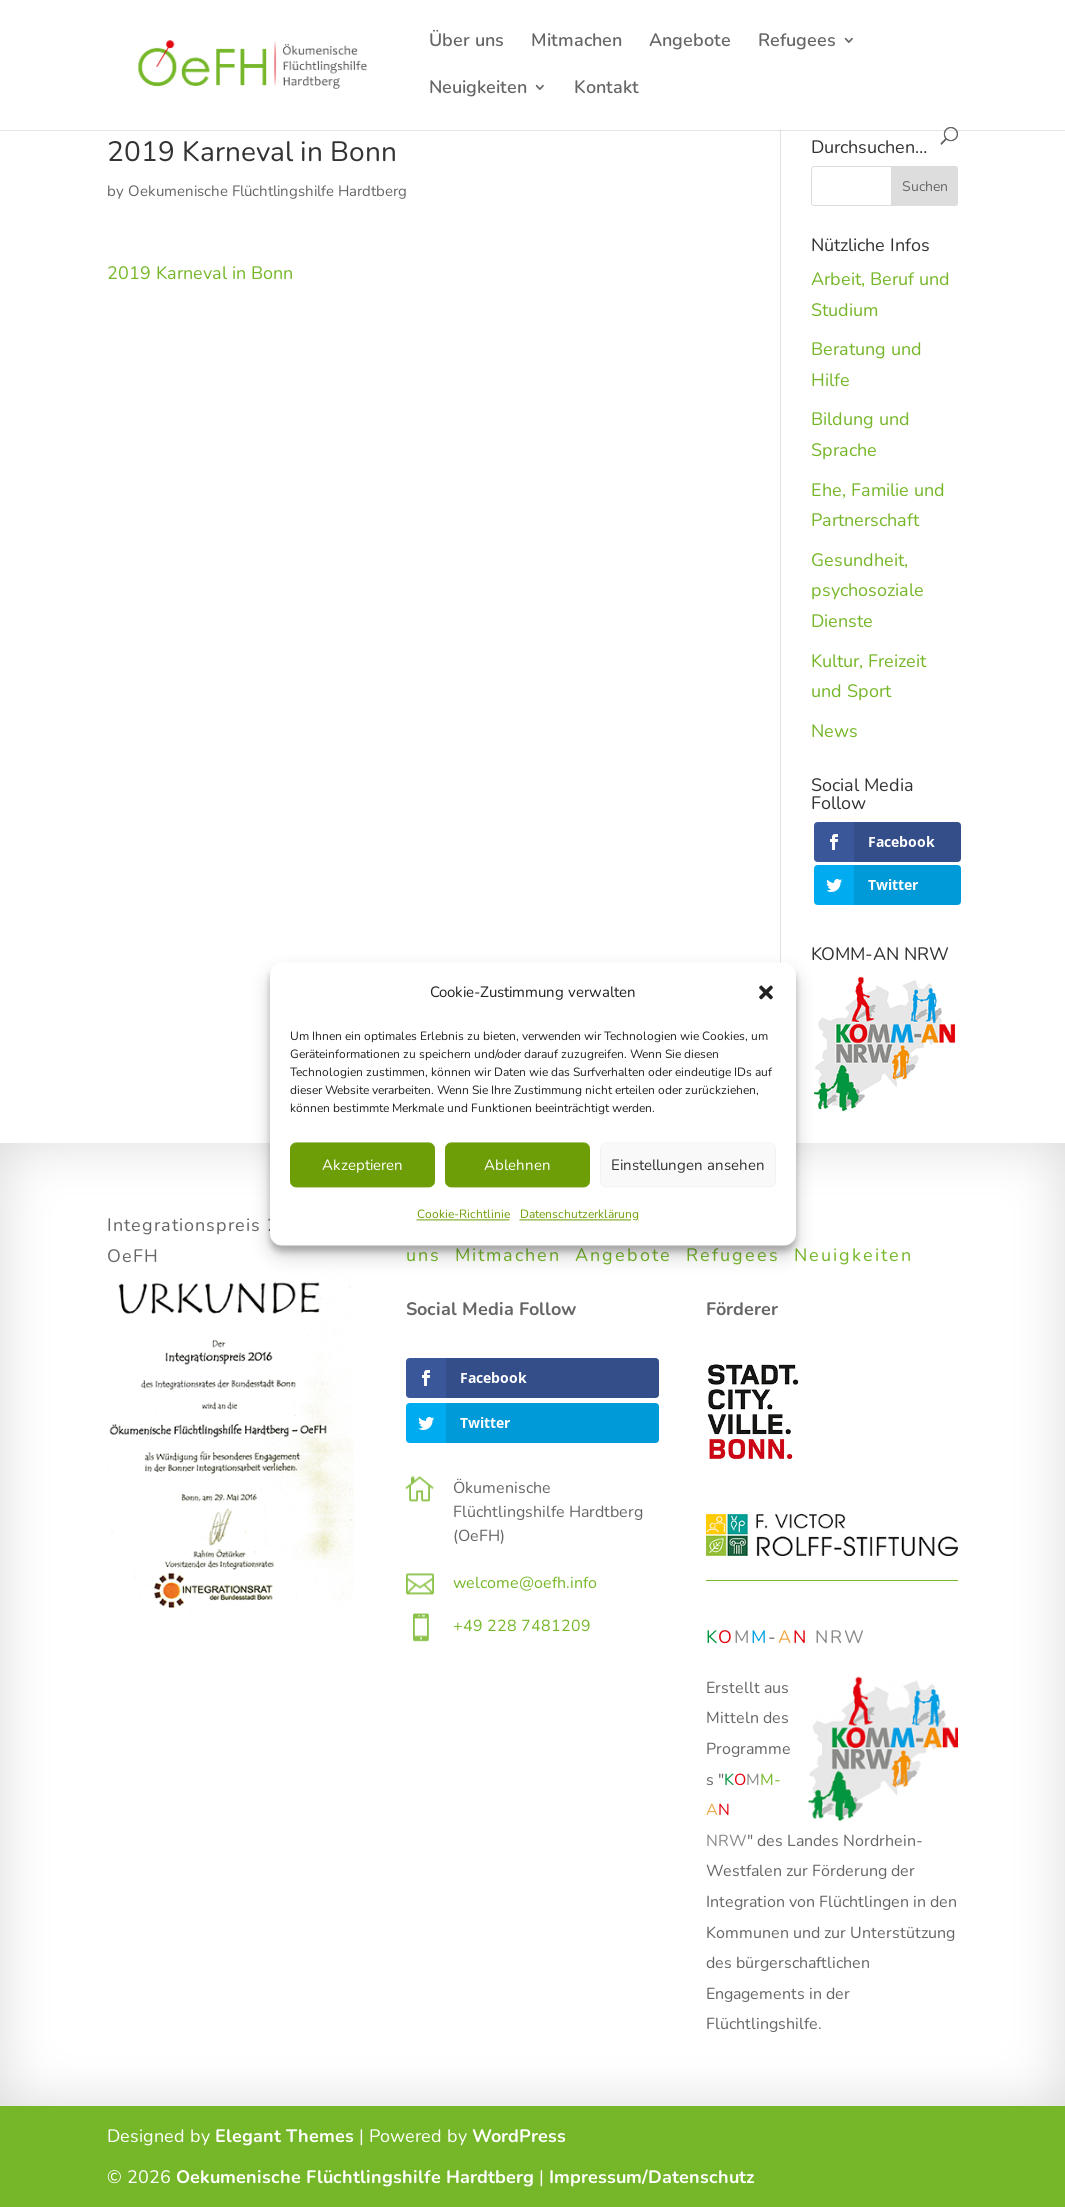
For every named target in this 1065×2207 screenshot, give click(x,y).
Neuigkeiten (478, 89)
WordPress (519, 2136)
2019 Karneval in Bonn (200, 273)
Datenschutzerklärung (579, 1215)
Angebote (690, 42)
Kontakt (606, 89)
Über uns (466, 42)
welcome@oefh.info (525, 1583)
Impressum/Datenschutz (652, 2177)
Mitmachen (576, 42)
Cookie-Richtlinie (463, 1215)
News (834, 731)
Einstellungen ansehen (688, 1165)
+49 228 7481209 (522, 1626)
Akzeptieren (362, 1165)
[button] (766, 992)
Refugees (797, 42)
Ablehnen (517, 1165)
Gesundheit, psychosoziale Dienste (867, 590)
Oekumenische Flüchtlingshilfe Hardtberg (267, 191)
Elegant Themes (284, 2136)
